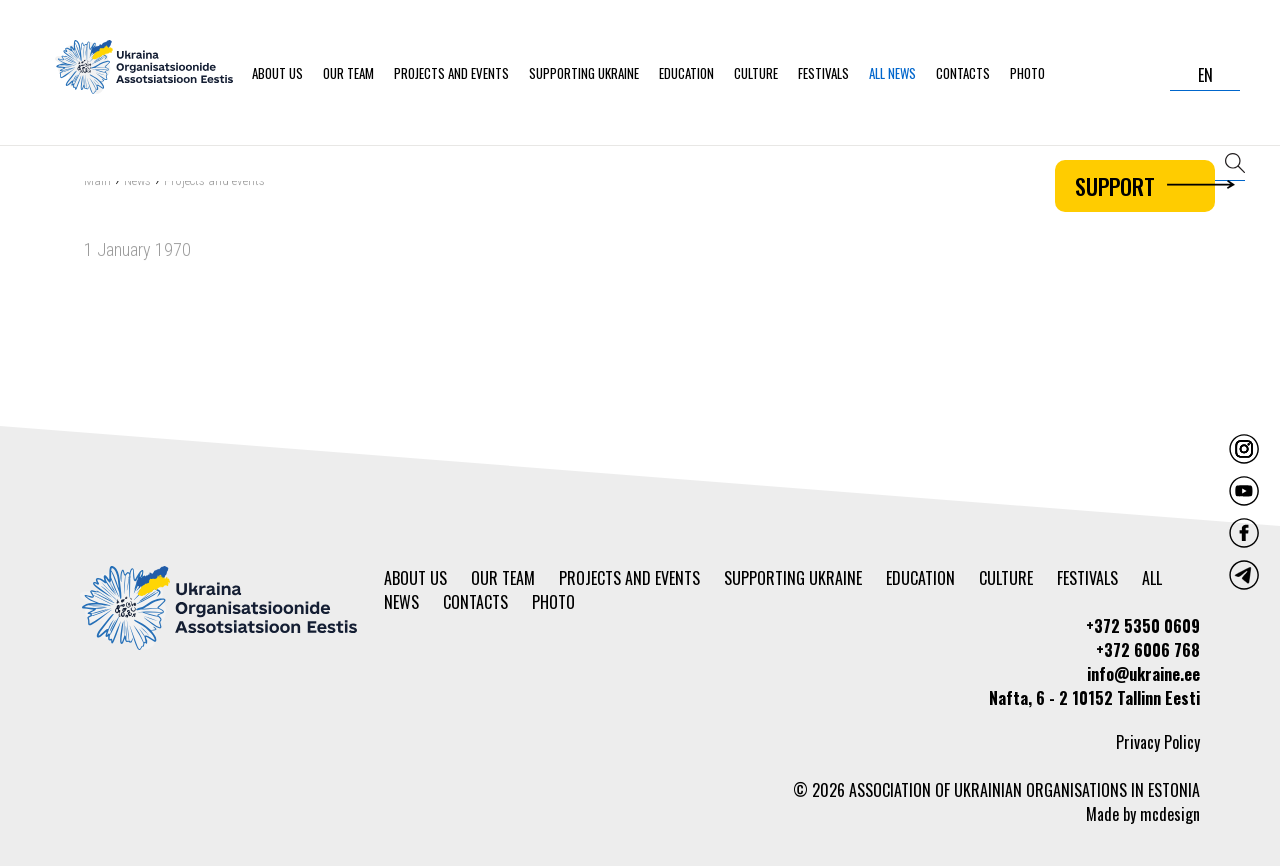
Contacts (963, 73)
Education (686, 73)
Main (97, 182)
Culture (756, 73)
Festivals (823, 73)
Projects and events (451, 73)
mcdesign (1170, 814)
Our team (348, 73)
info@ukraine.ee (1143, 674)
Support (1145, 186)
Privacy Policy (1158, 742)
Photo (1027, 73)
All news (892, 73)
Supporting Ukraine (584, 73)
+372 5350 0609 (1143, 626)
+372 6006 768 (1148, 650)
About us (277, 73)
